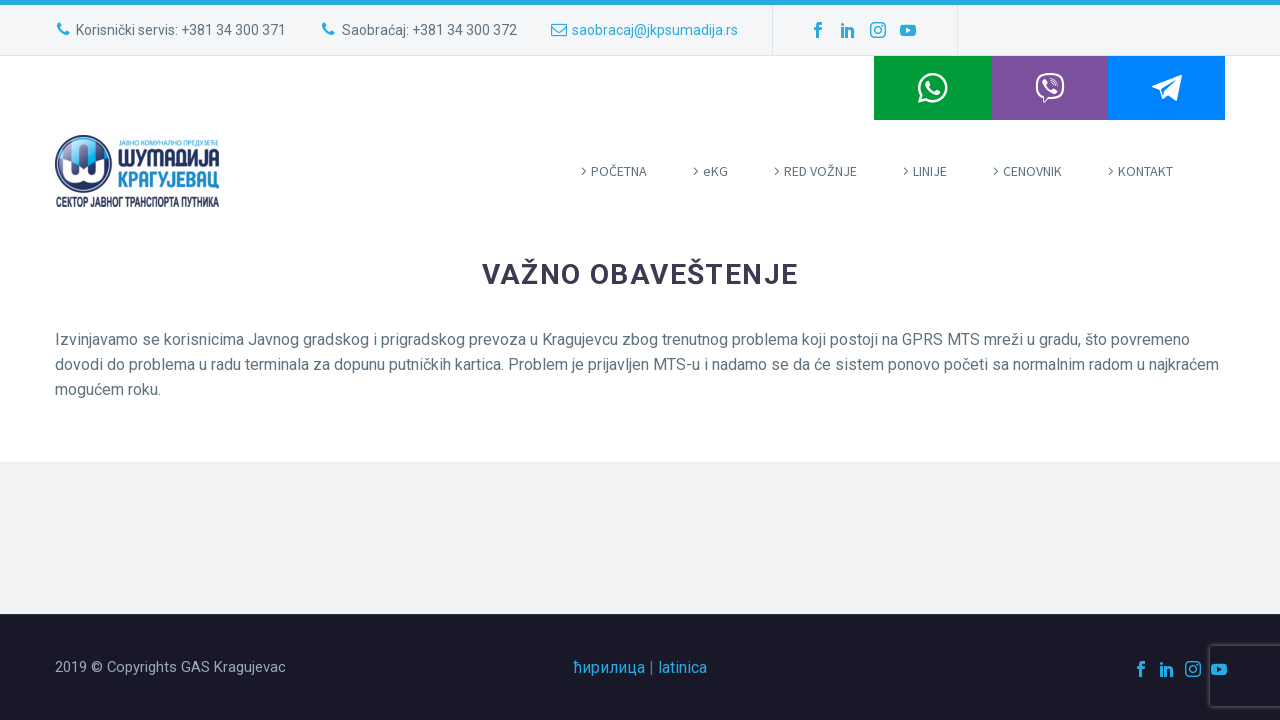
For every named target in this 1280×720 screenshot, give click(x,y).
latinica (682, 667)
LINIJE (930, 171)
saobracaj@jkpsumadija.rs (655, 30)
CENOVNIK (1032, 171)
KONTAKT (1145, 171)
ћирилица (609, 667)
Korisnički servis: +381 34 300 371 (181, 30)
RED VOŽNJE (820, 171)
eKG (715, 171)
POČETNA (619, 171)
